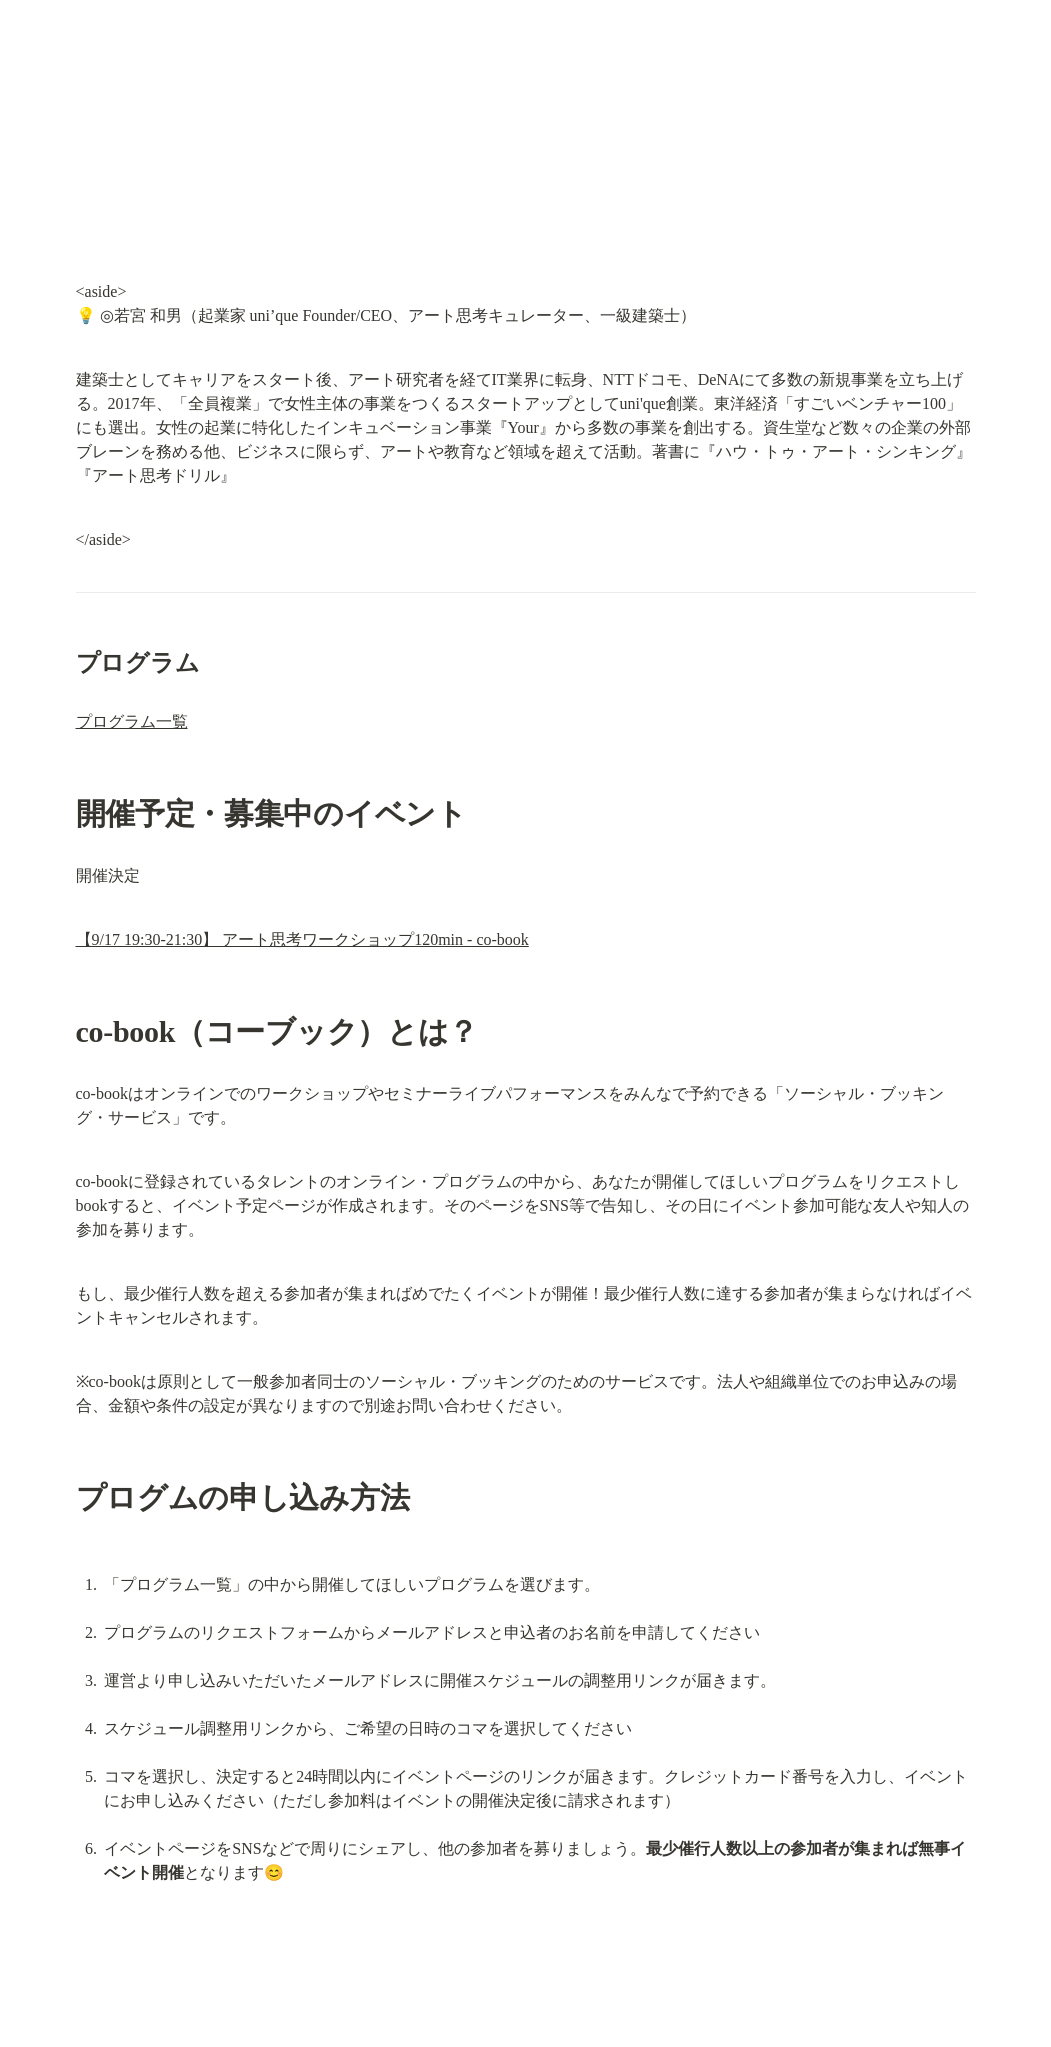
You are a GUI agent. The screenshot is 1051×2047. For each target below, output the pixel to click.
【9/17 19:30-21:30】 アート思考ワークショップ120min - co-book (302, 939)
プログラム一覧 (132, 721)
